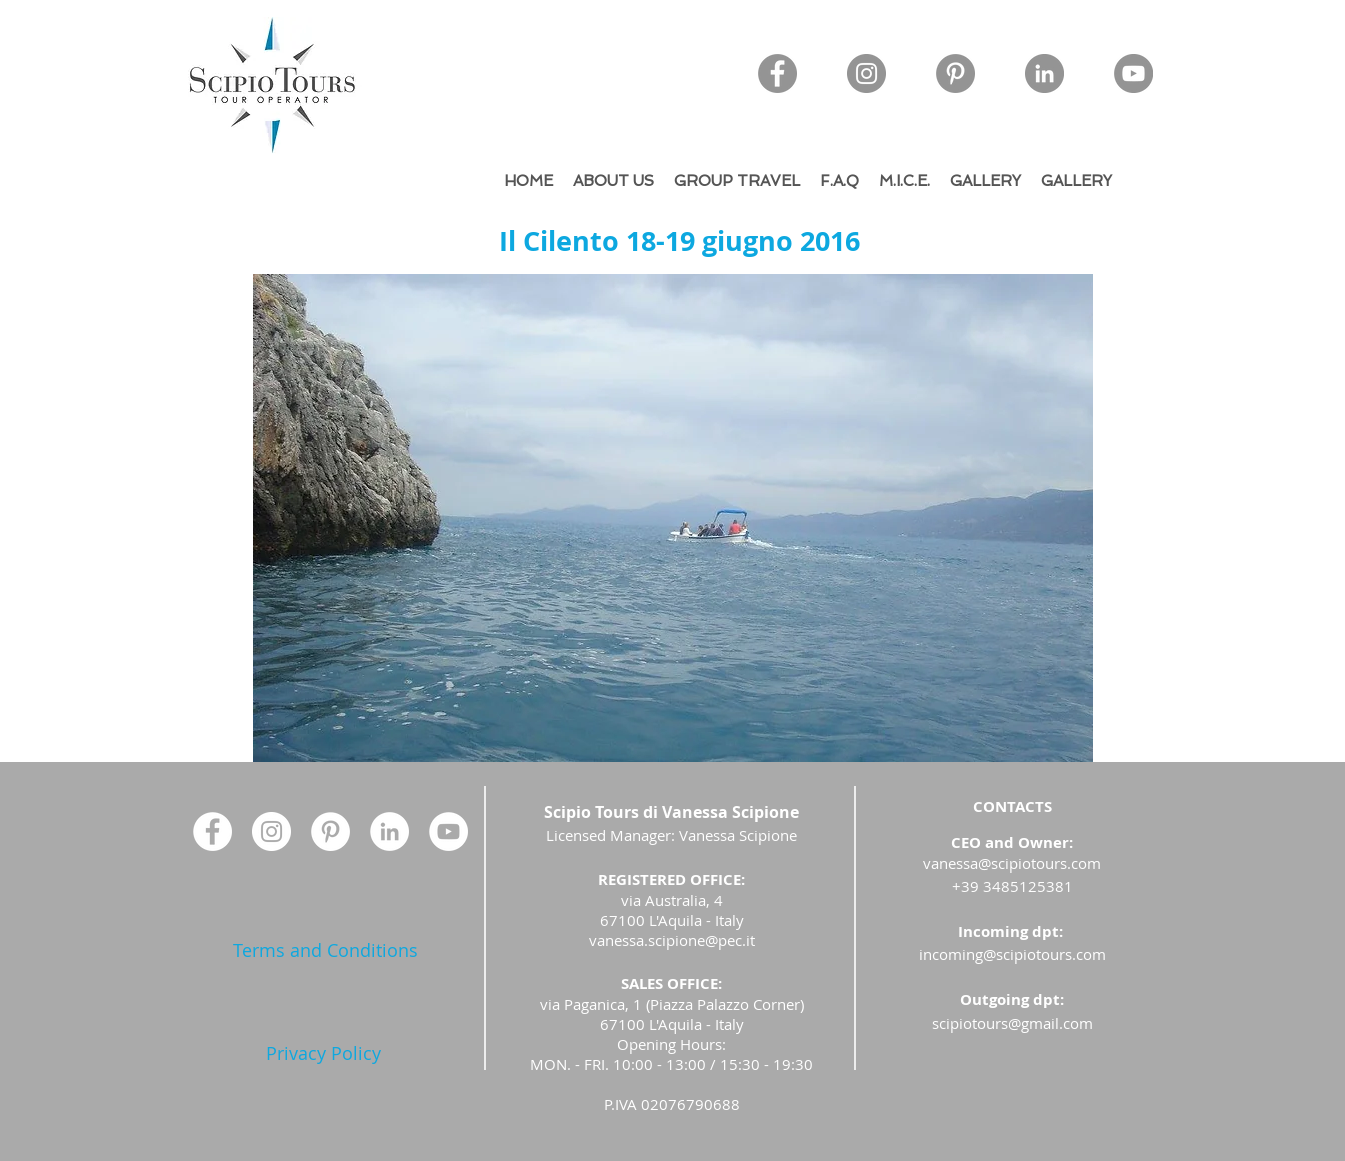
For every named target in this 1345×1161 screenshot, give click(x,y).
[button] (673, 518)
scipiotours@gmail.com (1012, 1023)
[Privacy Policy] (323, 1053)
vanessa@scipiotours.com (1012, 863)
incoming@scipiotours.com (1012, 954)
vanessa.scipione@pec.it (672, 940)
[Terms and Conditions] (325, 950)
